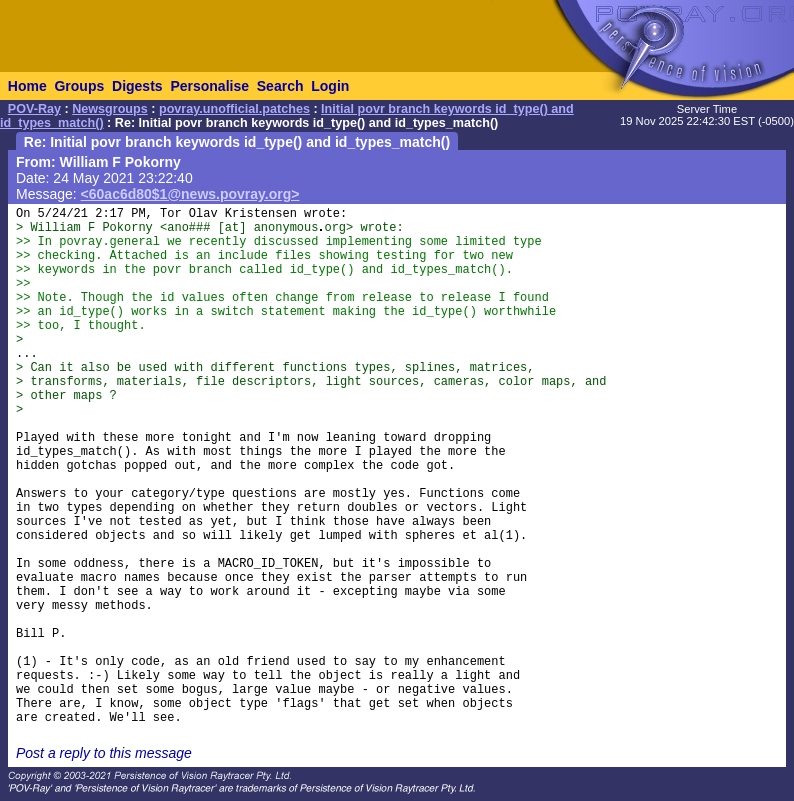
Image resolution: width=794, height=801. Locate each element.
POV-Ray (34, 109)
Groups (79, 86)
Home (27, 86)
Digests (137, 86)
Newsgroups (110, 109)
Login (330, 86)
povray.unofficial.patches (234, 109)
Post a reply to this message (104, 753)
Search (280, 86)
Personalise (209, 86)
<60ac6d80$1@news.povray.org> (190, 194)
